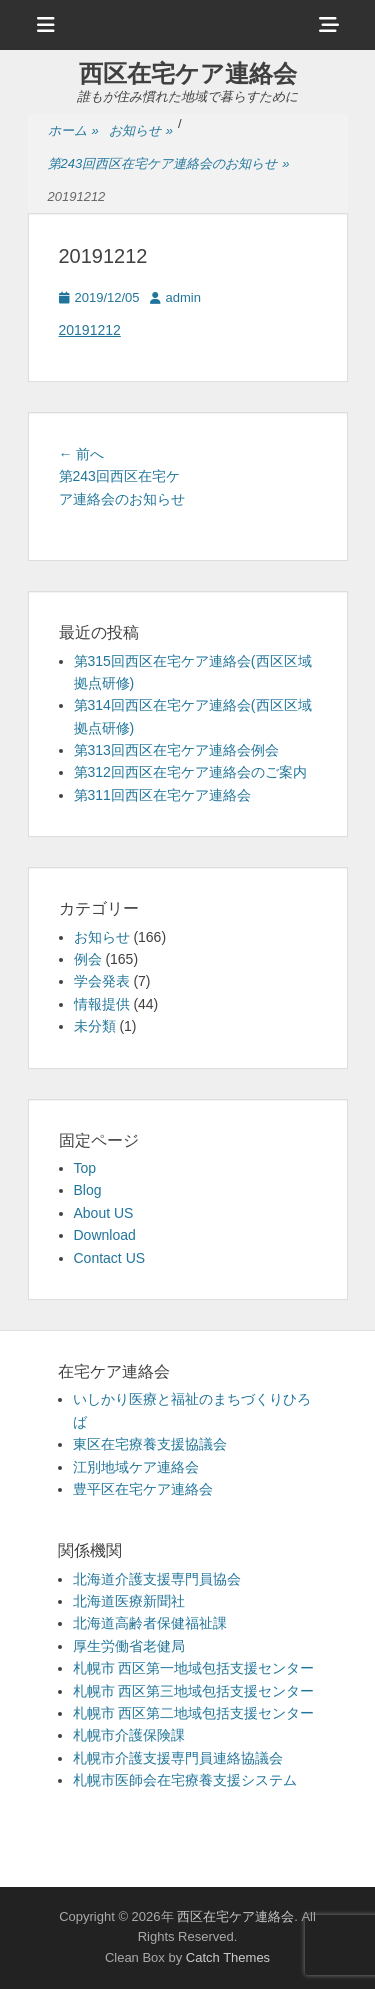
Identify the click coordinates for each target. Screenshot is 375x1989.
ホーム (73, 131)
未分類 (95, 1026)
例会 (88, 959)
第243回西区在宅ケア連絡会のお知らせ (169, 164)
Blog (88, 1190)
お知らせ (141, 131)
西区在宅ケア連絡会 (188, 73)
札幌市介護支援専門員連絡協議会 (178, 1758)
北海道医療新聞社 (129, 1601)
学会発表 (102, 981)
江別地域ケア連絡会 (136, 1467)
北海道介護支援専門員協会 (157, 1579)
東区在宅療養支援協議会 (150, 1444)
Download (105, 1235)
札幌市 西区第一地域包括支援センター (194, 1668)
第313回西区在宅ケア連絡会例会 (176, 750)
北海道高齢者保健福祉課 (150, 1623)
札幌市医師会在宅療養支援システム (185, 1780)
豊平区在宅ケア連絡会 (143, 1489)
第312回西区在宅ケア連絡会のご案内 (190, 772)
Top (85, 1168)
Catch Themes (228, 1957)
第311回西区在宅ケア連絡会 (162, 795)
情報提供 (102, 1004)
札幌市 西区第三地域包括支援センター (194, 1691)
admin (183, 297)
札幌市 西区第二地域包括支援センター (194, 1713)
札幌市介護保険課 (129, 1735)
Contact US (110, 1258)
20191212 (90, 330)
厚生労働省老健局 (129, 1646)
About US (104, 1213)
